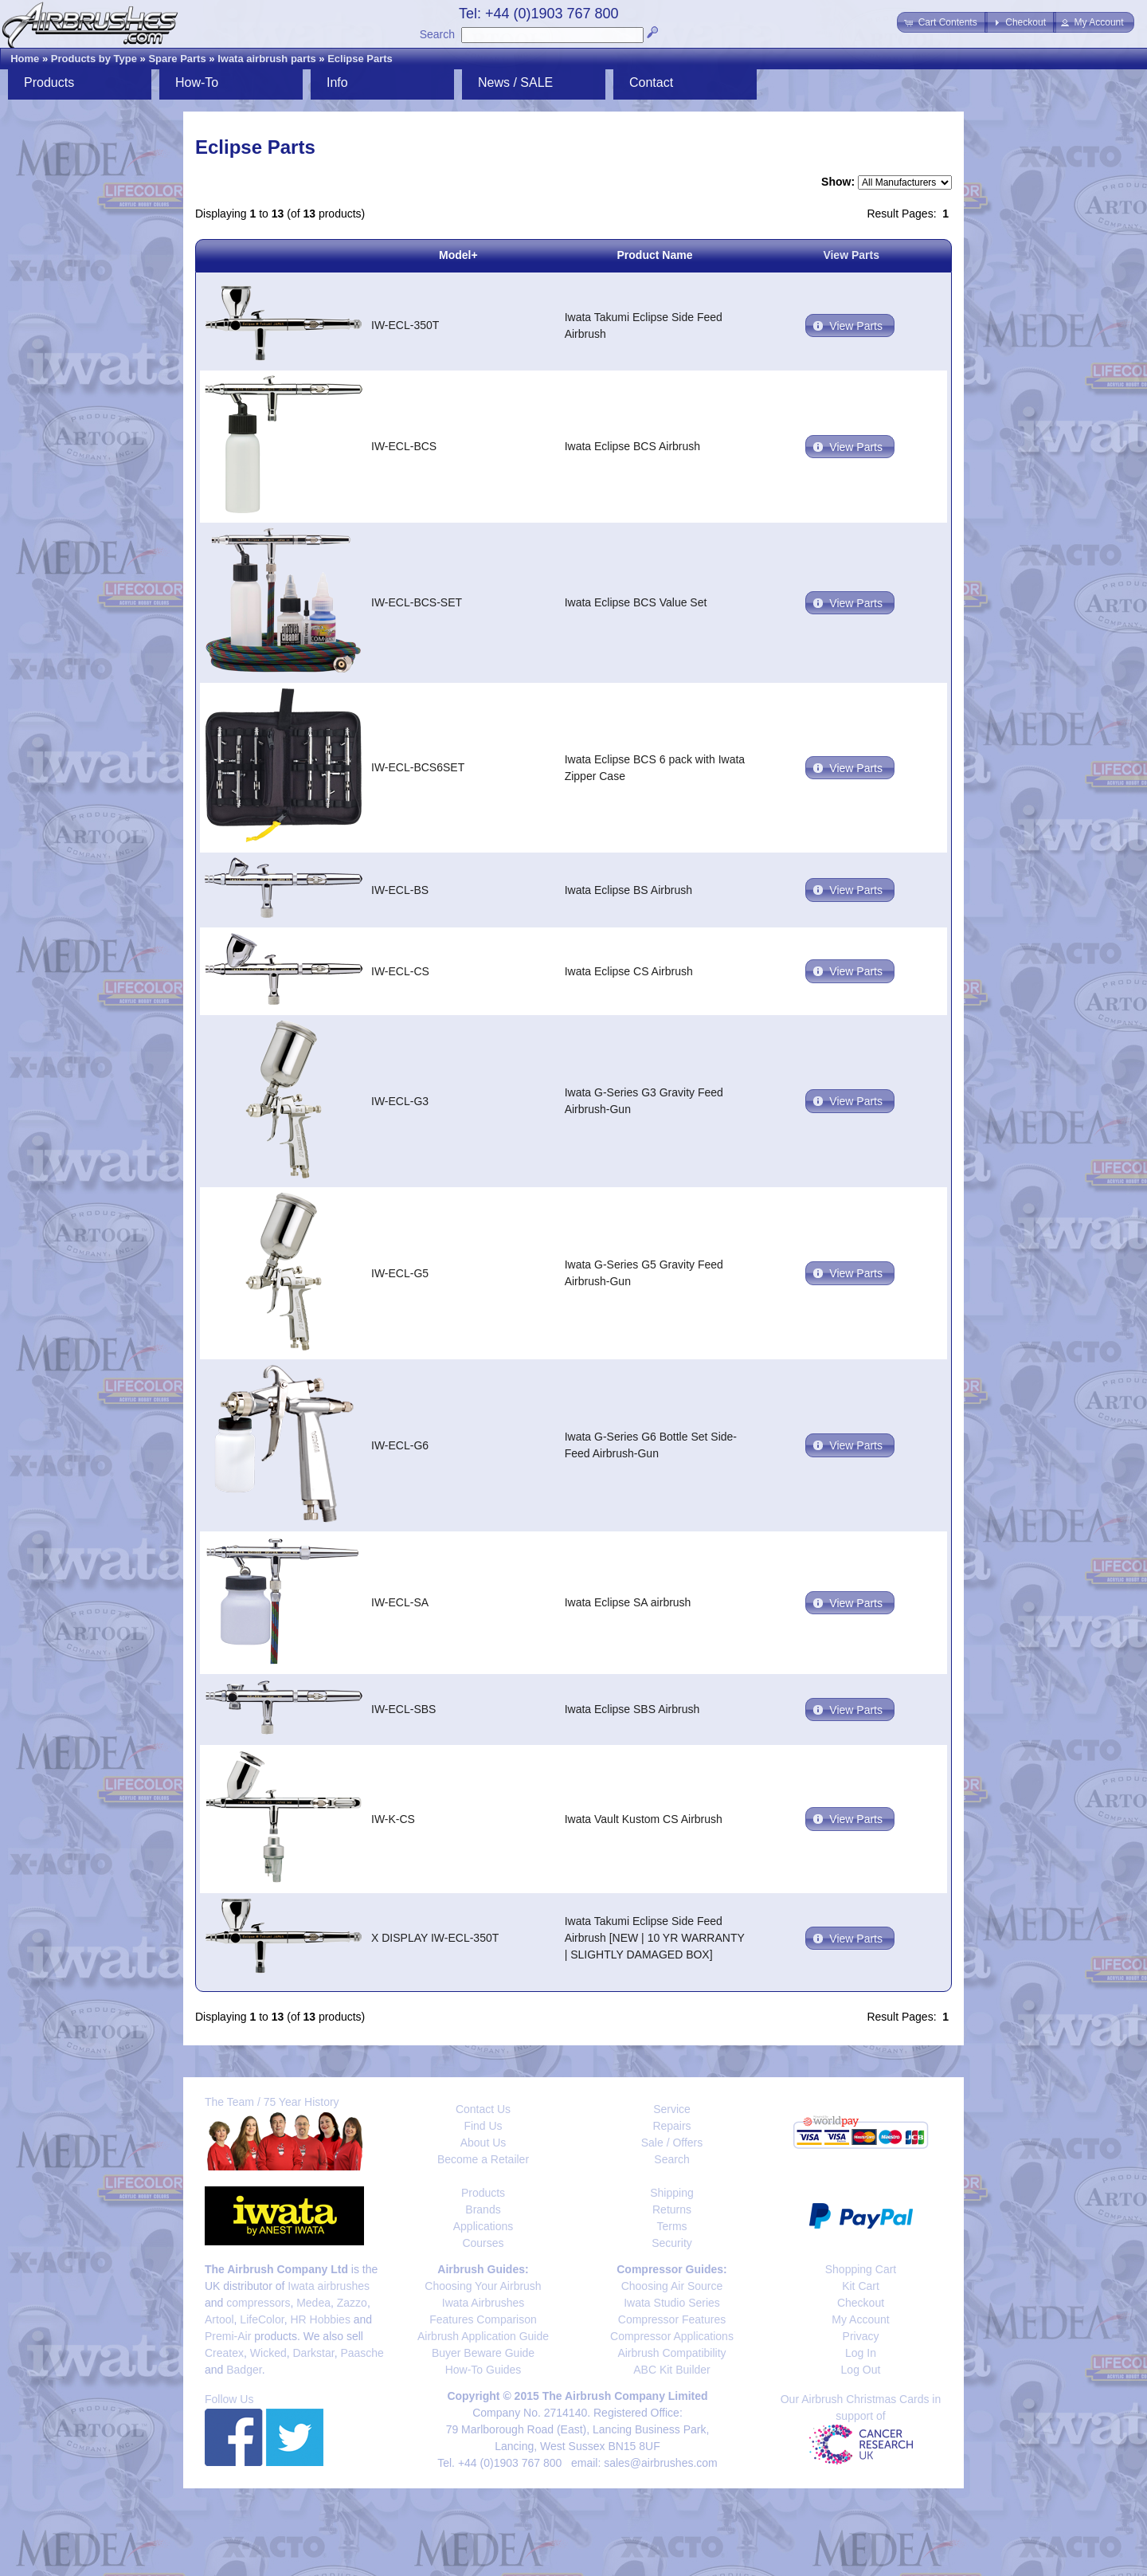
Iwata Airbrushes (483, 2302)
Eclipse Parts (360, 59)
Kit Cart (860, 2286)
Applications (483, 2226)
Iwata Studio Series (672, 2302)
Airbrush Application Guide (483, 2336)
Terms (671, 2226)
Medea (313, 2302)
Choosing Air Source (672, 2286)
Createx (224, 2353)
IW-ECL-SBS (403, 1709)
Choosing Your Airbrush (483, 2286)
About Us (483, 2142)
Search (437, 34)
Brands (482, 2209)
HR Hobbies (320, 2319)
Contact (651, 82)
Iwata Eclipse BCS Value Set (636, 602)
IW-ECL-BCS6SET (417, 767)
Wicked (268, 2353)
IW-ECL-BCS (403, 446)
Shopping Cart (861, 2269)
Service (672, 2109)
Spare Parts (177, 59)
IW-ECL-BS (400, 890)
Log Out (861, 2369)
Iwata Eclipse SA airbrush (628, 1602)
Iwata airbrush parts (266, 59)
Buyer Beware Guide (483, 2353)
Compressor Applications (672, 2336)
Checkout (860, 2302)
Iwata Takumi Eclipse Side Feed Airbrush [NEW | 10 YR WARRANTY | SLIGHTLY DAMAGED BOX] (655, 1938)
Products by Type (94, 59)
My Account (860, 2319)
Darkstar (314, 2353)
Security (672, 2243)
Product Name (655, 255)
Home (24, 59)
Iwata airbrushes (329, 2286)
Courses (482, 2243)
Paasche (361, 2353)
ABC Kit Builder (671, 2369)
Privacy (861, 2336)
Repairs (671, 2125)
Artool (219, 2319)
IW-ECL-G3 (400, 1101)
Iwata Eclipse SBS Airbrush (632, 1709)
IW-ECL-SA (400, 1602)
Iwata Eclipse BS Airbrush (628, 890)
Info (337, 82)
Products (49, 82)
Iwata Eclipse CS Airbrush (629, 971)
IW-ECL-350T (405, 325)
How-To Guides (483, 2369)
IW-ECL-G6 (400, 1445)
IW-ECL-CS (400, 971)
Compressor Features (672, 2319)
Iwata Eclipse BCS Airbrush (632, 446)
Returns (671, 2209)
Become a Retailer (483, 2159)
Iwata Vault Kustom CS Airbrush (643, 1819)
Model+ (458, 255)
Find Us (483, 2125)
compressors (258, 2302)
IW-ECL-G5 (400, 1273)
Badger (243, 2369)
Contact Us (483, 2109)
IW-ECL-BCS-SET (416, 602)
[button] (942, 22)
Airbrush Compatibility (671, 2353)
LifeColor (262, 2319)
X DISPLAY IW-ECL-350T (435, 1937)
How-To (196, 82)
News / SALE (515, 82)
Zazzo (352, 2302)
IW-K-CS (393, 1819)
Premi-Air (228, 2336)
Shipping (672, 2192)
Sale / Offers (672, 2142)
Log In (860, 2353)
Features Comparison (483, 2319)
